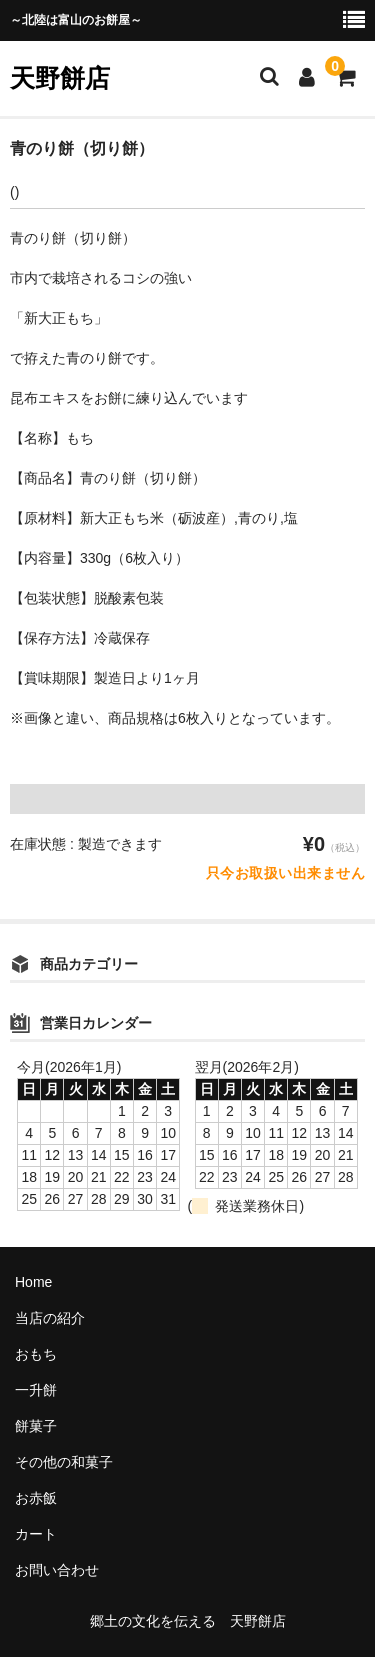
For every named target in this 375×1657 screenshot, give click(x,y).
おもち (36, 1354)
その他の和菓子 (64, 1462)
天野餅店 (60, 78)
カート (36, 1534)
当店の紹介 (50, 1318)
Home (33, 1282)
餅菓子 (36, 1426)
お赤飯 (36, 1498)
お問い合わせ (57, 1570)
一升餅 (36, 1390)
